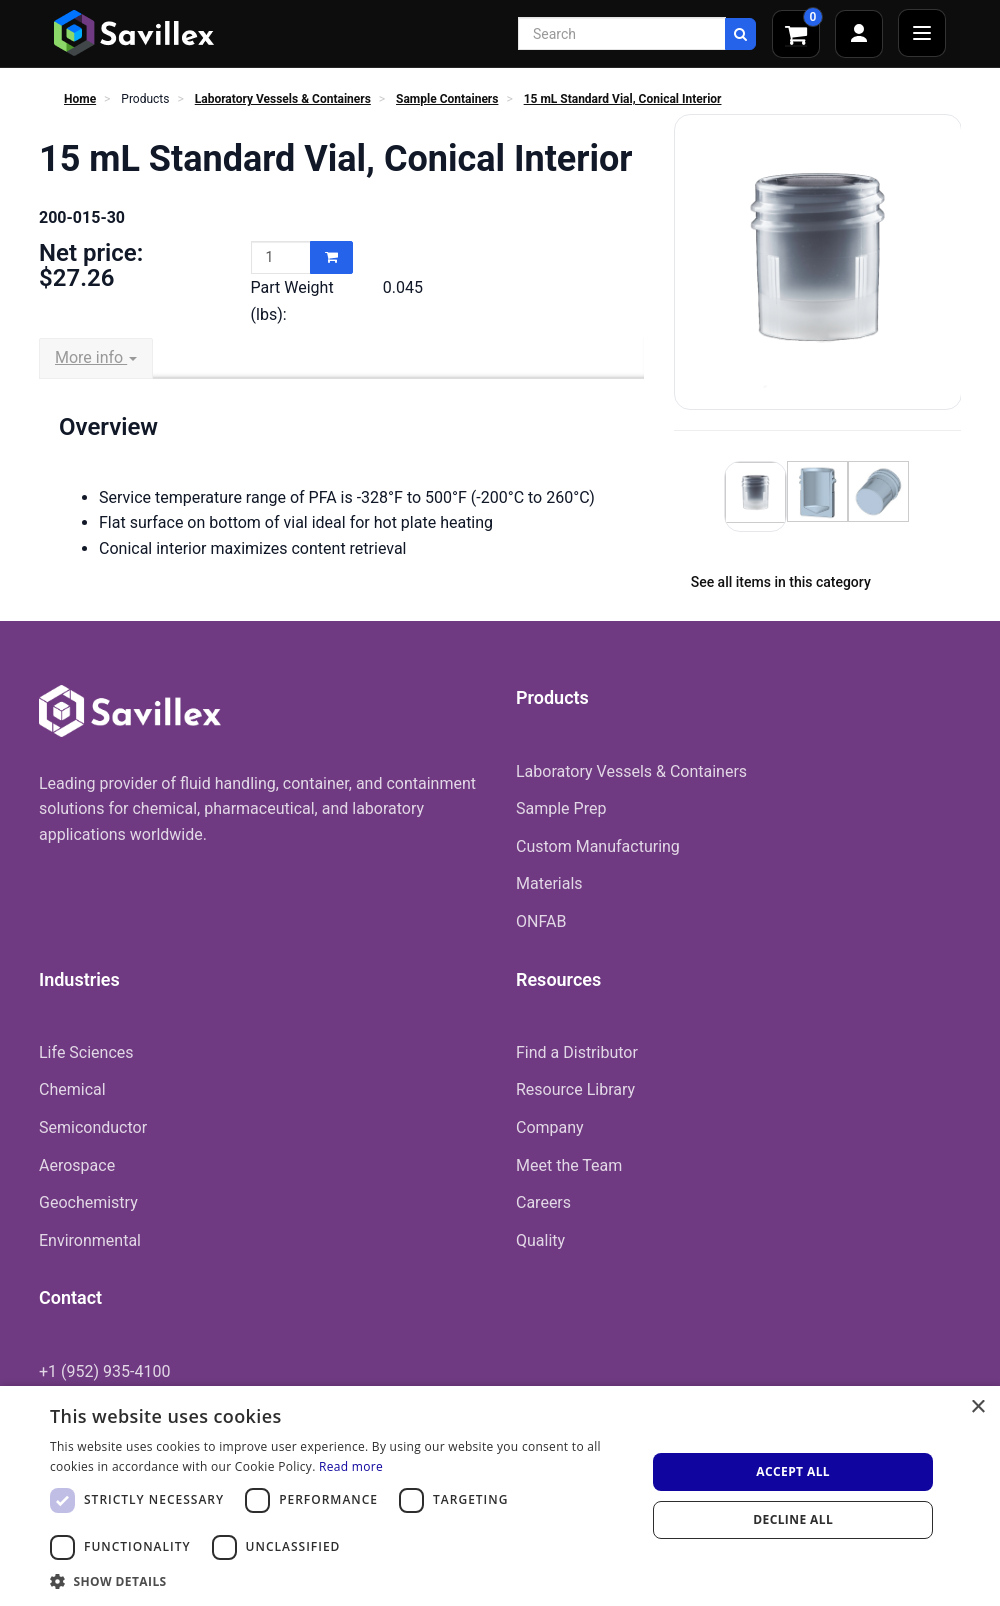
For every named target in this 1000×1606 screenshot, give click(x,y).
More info (96, 357)
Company (550, 1127)
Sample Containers (447, 99)
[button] (339, 1581)
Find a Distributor (577, 1052)
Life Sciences (86, 1052)
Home (80, 99)
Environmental (90, 1240)
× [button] (977, 1407)
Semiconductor (93, 1127)
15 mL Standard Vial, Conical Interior (623, 99)
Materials (549, 883)
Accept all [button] (793, 1471)
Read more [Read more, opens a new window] (351, 1466)
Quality (540, 1240)
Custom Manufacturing (598, 846)
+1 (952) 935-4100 (104, 1371)
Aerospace (77, 1165)
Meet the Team (569, 1165)
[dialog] (500, 1496)
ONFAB (541, 921)
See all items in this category (781, 582)
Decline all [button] (793, 1519)
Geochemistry (88, 1202)
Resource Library (575, 1089)
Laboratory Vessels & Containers (283, 99)
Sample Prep (561, 808)
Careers (543, 1202)
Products (145, 99)
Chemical (72, 1089)
